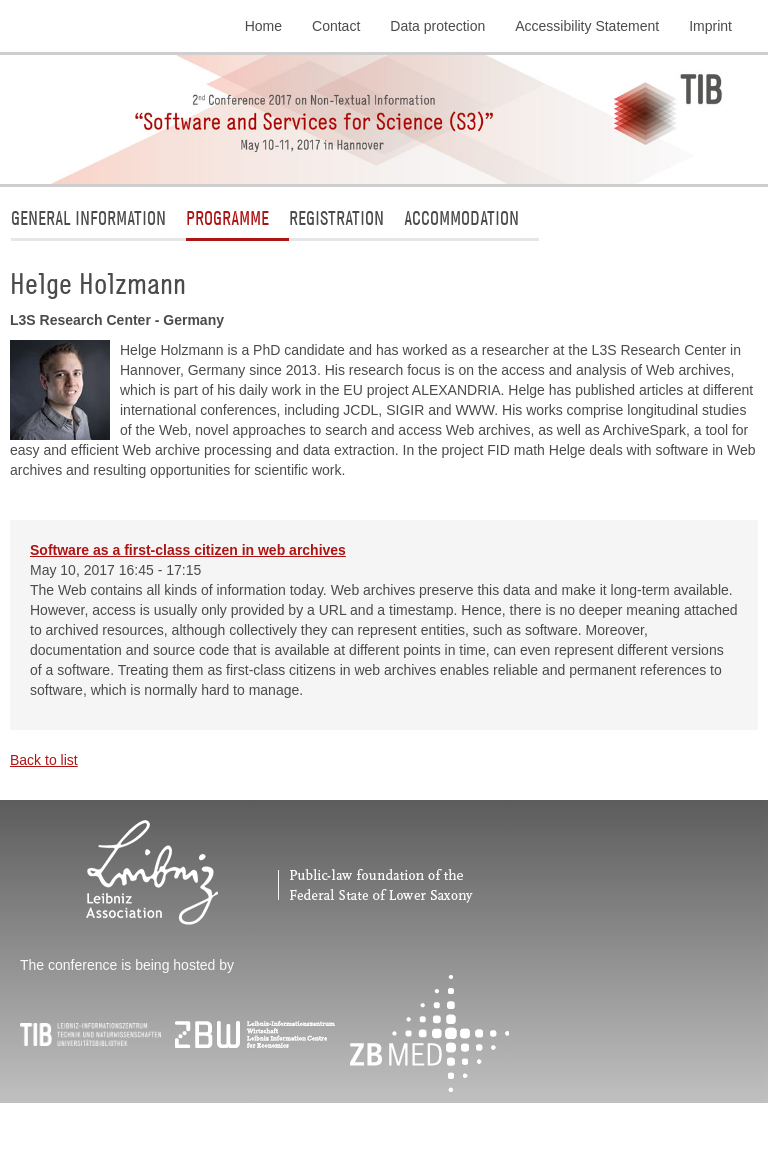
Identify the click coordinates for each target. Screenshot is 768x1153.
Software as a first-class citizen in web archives (188, 550)
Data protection (437, 26)
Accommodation (461, 217)
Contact (336, 26)
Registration (336, 217)
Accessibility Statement (587, 26)
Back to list (44, 760)
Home (263, 26)
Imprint (710, 26)
